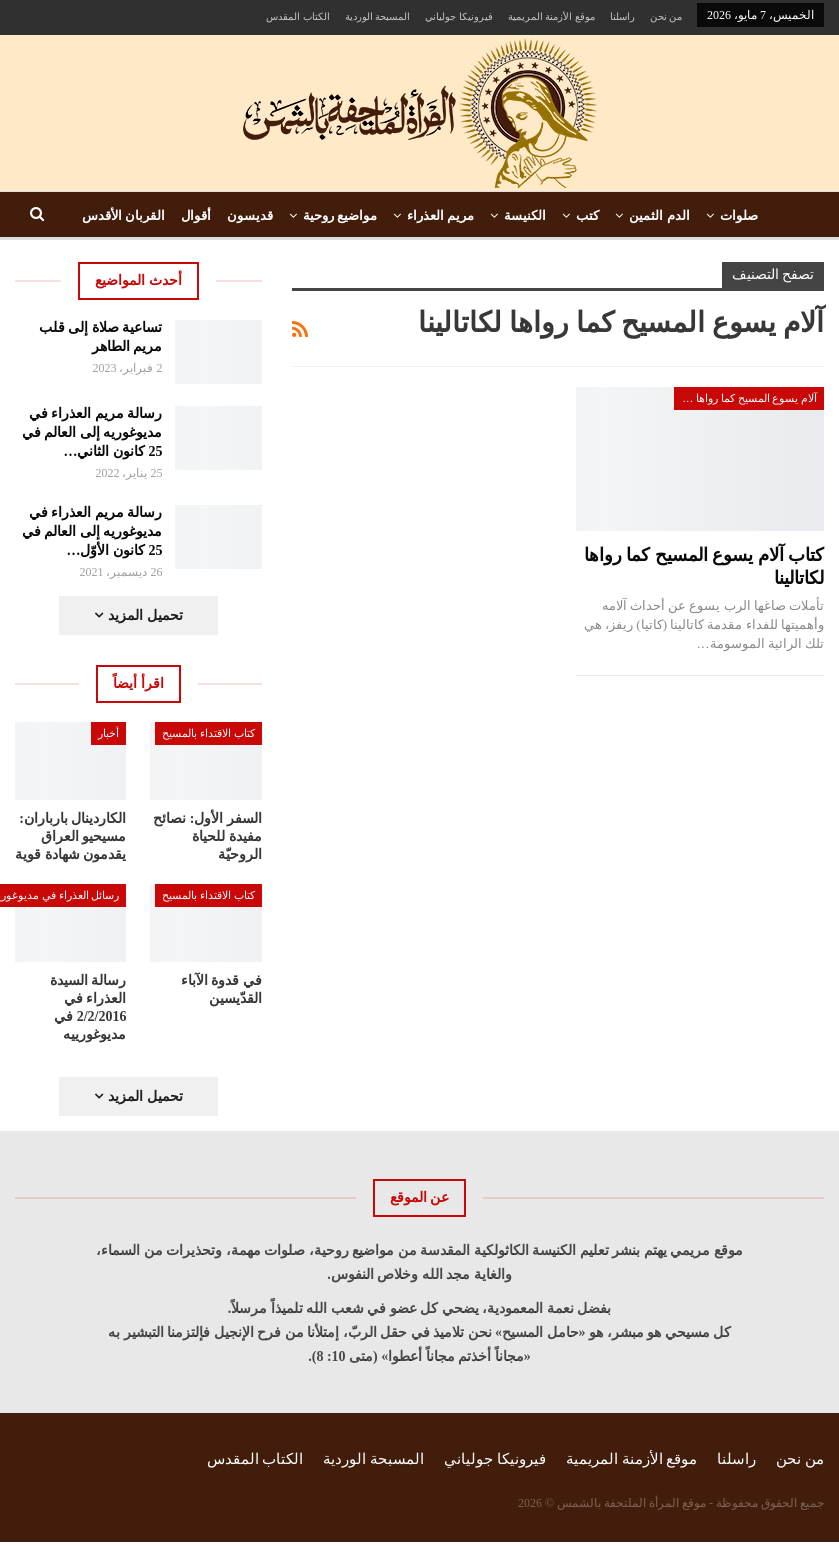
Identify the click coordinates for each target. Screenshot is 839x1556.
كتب (587, 215)
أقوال (196, 215)
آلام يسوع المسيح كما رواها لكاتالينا (745, 398)
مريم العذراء (440, 215)
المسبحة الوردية (378, 16)
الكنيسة (525, 215)
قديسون (250, 215)
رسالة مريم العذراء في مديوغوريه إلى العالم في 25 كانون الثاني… (92, 432)
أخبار (108, 733)
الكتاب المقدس (298, 16)
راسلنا (622, 16)
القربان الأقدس (123, 215)
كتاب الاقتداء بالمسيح (208, 733)
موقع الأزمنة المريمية (551, 16)
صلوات (739, 215)
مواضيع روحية (340, 215)
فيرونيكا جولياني (459, 16)
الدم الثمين (659, 215)
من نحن (666, 16)
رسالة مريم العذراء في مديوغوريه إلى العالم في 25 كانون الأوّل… (92, 531)
